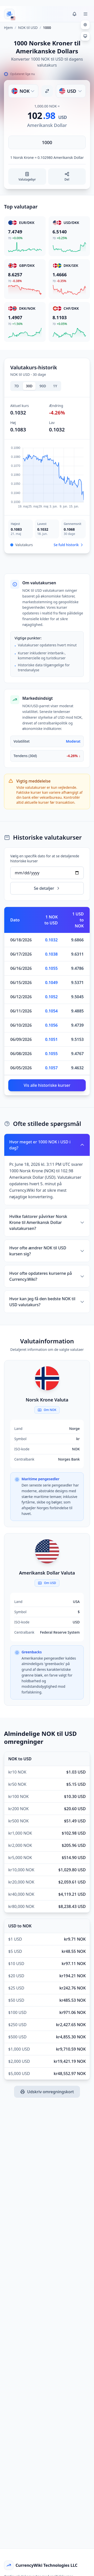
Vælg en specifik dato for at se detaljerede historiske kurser (44, 858)
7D (16, 386)
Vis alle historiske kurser (47, 1085)
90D (43, 386)
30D (29, 386)
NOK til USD (28, 27)
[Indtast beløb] (47, 142)
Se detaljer (47, 888)
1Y (55, 386)
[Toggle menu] (85, 13)
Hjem (8, 27)
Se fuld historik (69, 544)
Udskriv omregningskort (47, 2091)
